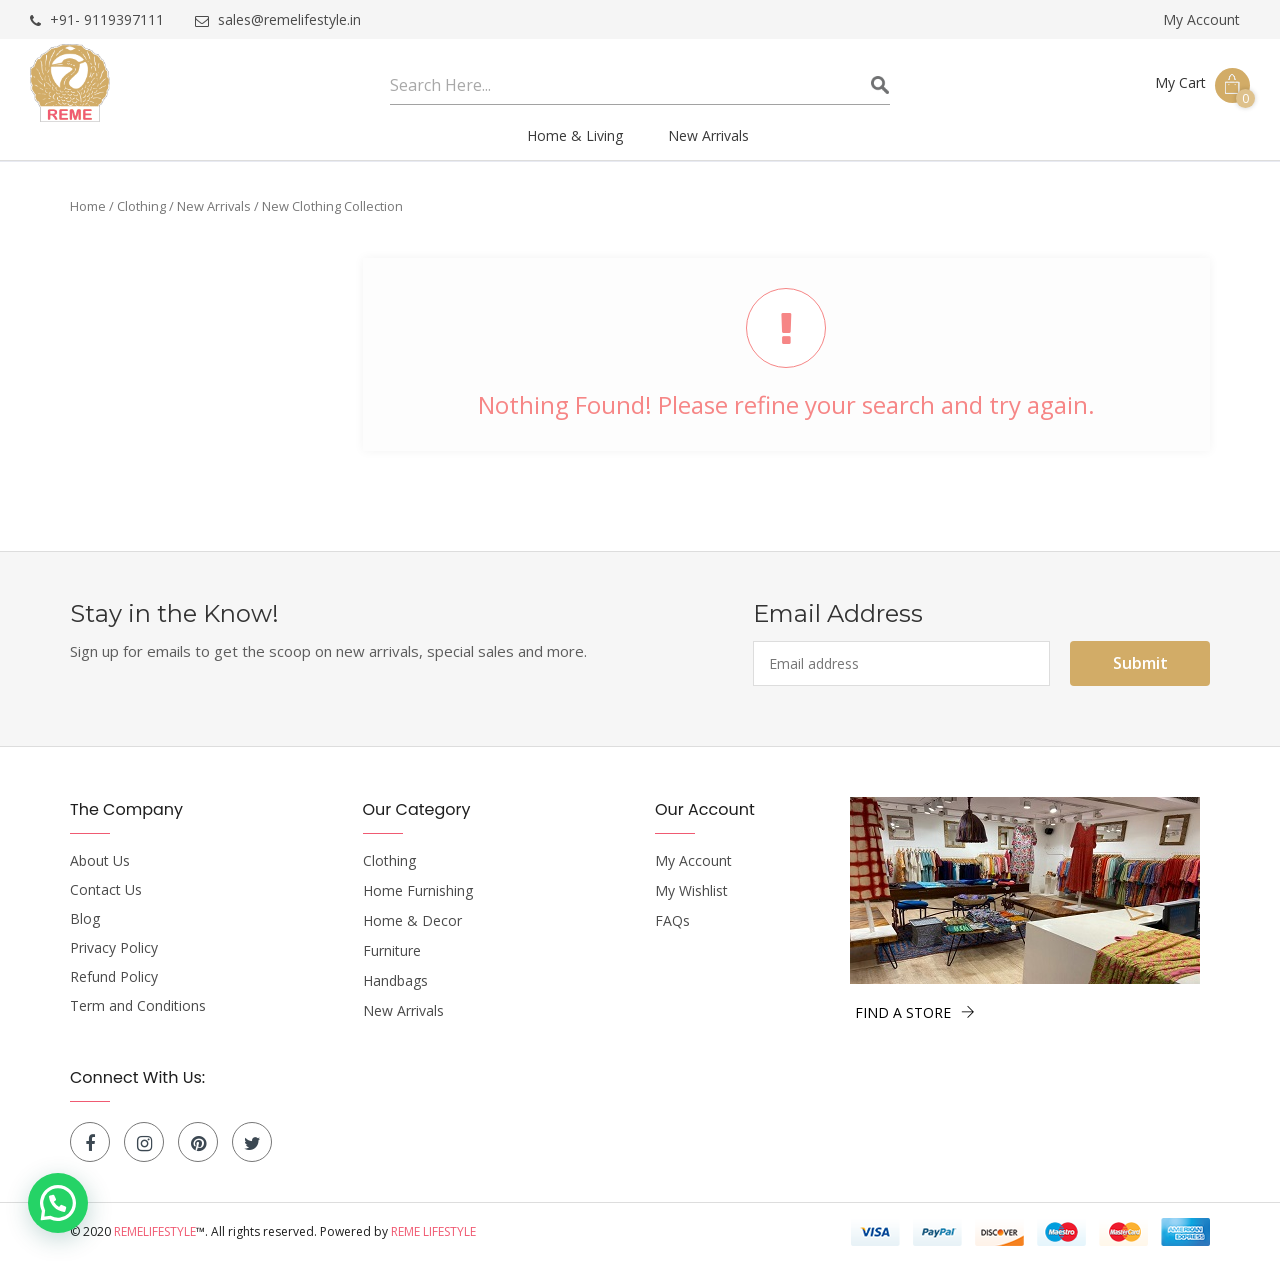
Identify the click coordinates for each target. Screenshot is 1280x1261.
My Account (1201, 20)
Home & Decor (412, 921)
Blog (85, 919)
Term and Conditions (138, 1006)
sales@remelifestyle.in (278, 20)
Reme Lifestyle (433, 1231)
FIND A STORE (915, 1012)
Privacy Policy (114, 948)
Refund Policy (114, 977)
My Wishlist (691, 891)
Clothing (141, 206)
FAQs (672, 921)
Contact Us (106, 890)
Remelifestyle (155, 1231)
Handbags (395, 981)
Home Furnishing (418, 891)
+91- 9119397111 (97, 20)
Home (88, 206)
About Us (100, 861)
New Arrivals (214, 206)
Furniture (392, 951)
